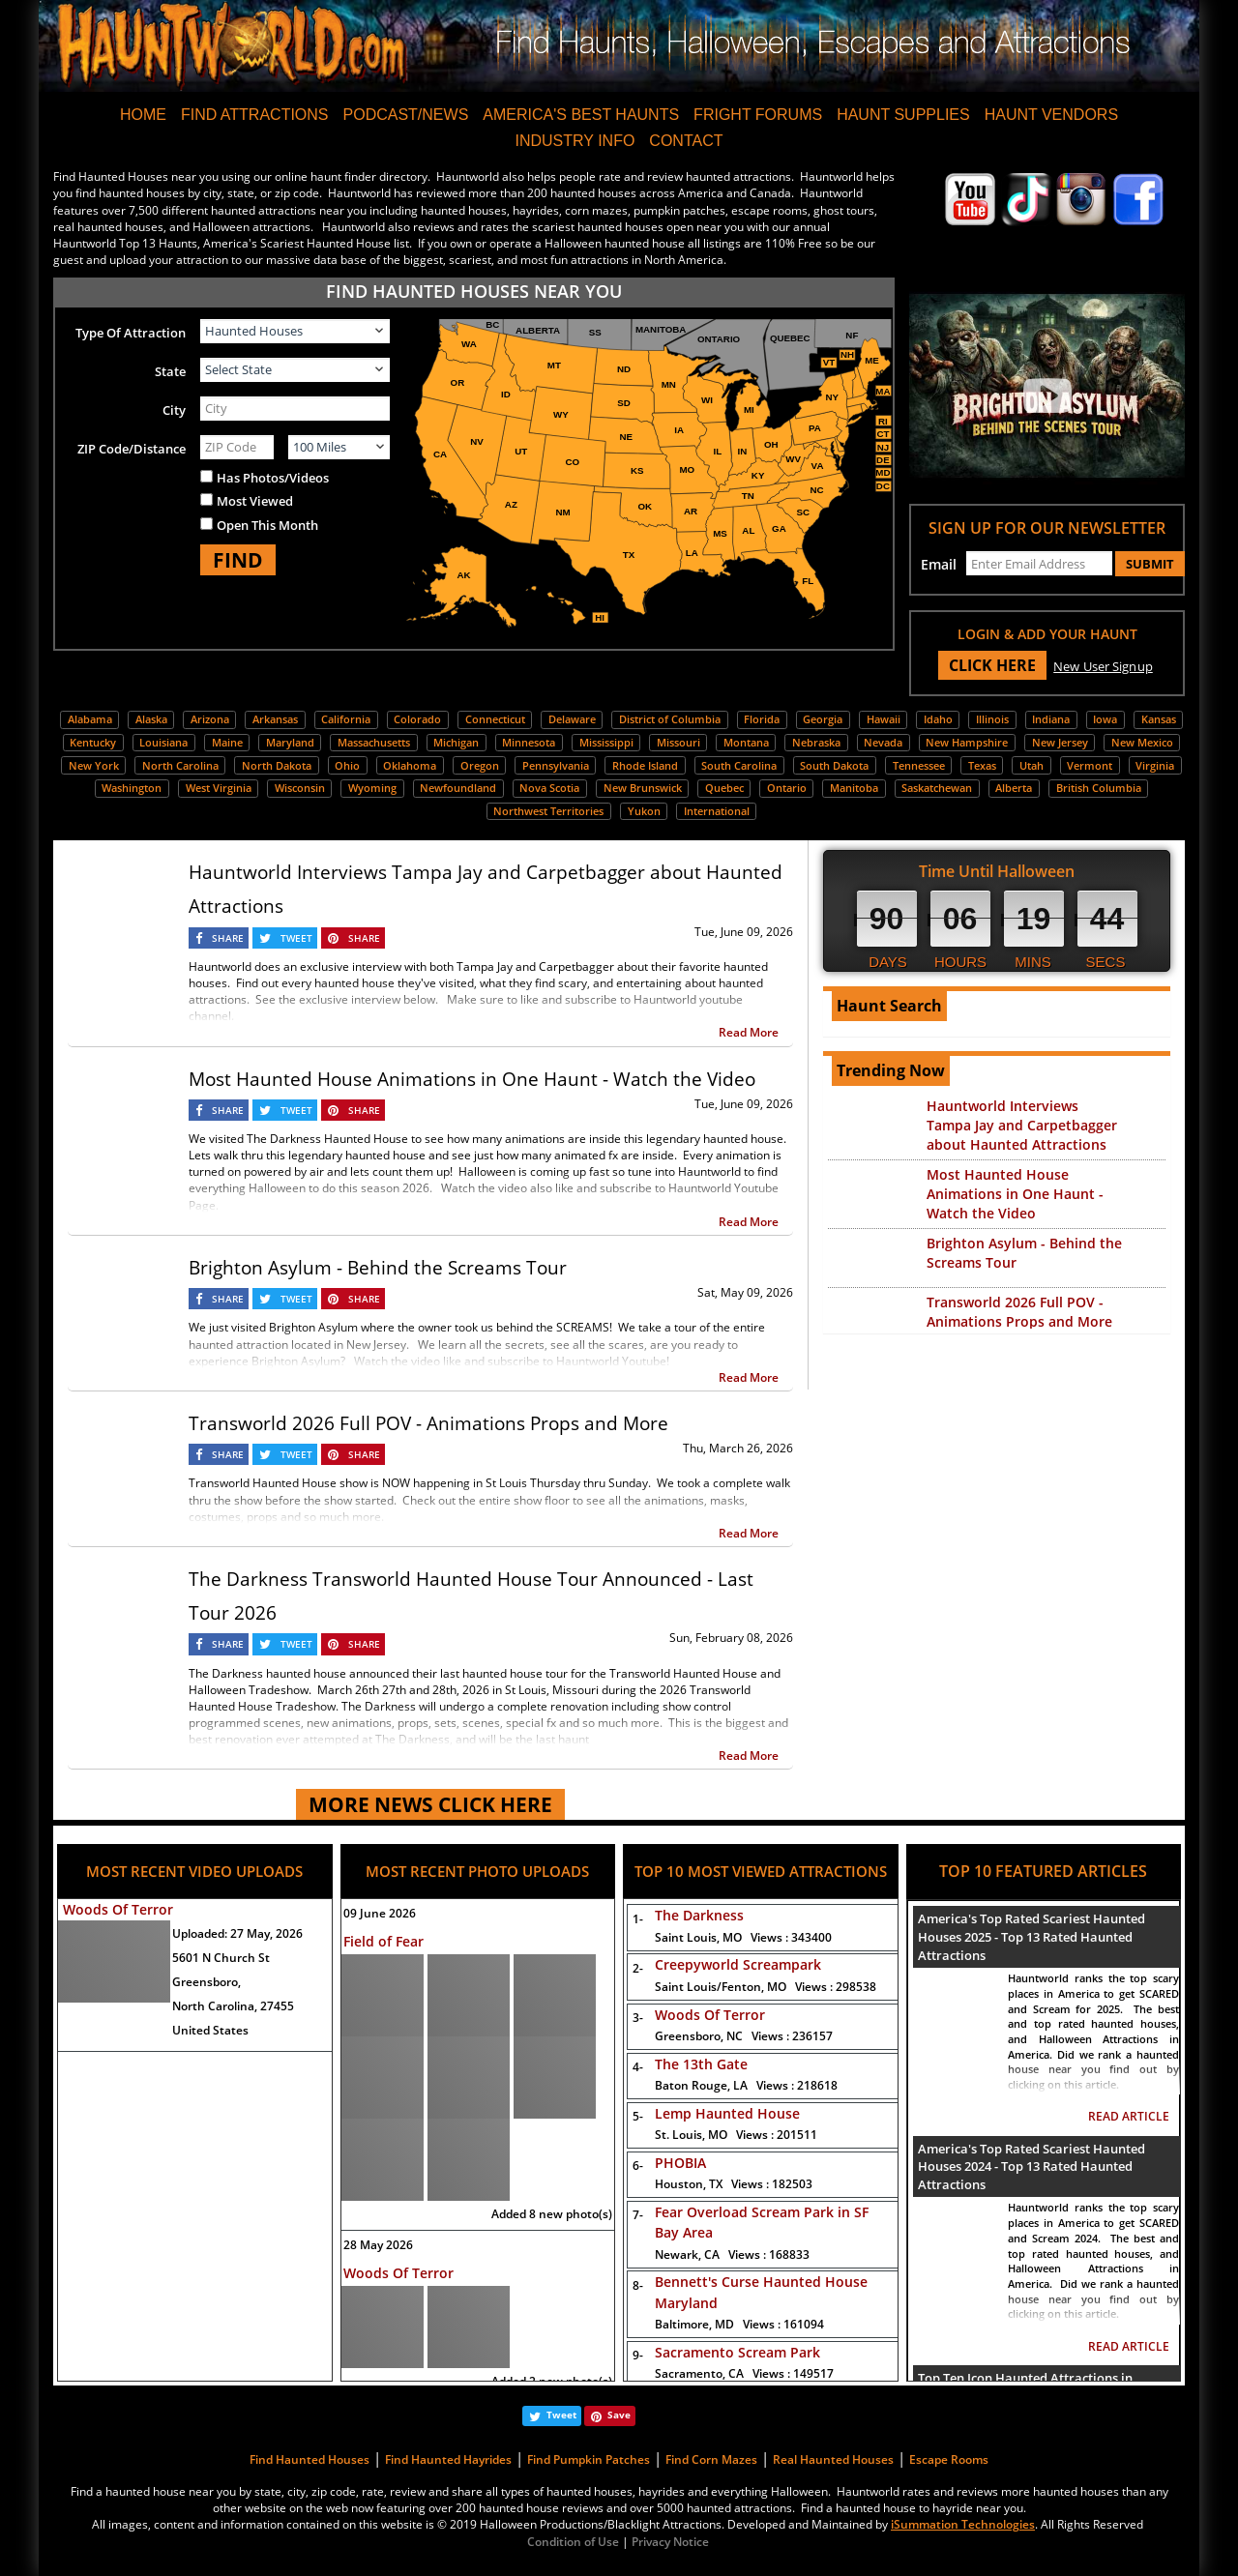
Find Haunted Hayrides (448, 2459)
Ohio (347, 765)
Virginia (1154, 765)
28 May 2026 (378, 2245)
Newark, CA (732, 2254)
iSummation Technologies (963, 2524)
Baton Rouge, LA (746, 2085)
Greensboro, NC (744, 2036)
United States (210, 2030)
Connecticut (495, 719)
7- (634, 2215)
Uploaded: (237, 1933)
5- (634, 2116)
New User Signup (1103, 666)
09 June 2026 (379, 1913)
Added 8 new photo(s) (551, 2214)
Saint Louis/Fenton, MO (765, 1986)
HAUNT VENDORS (1051, 114)
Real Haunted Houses (833, 2459)
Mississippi (606, 742)
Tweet (561, 2414)
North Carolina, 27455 (233, 2006)
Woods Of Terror (118, 1909)
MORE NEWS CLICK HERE (430, 1804)
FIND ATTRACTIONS (255, 114)
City (174, 410)
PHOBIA (680, 2162)
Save (619, 2414)
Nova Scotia (549, 787)
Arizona (210, 719)
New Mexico (1142, 742)
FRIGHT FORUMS (757, 114)
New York (94, 765)
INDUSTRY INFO (574, 140)
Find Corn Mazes (711, 2459)
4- (634, 2067)
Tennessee (919, 765)
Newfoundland (458, 787)
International (717, 811)
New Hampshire (967, 742)
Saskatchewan (936, 787)
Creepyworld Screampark (738, 1964)
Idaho (938, 719)
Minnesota (528, 742)
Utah (1031, 765)
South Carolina (739, 765)
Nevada (883, 742)
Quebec (724, 787)
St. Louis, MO (736, 2134)
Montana (746, 742)
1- (634, 1919)
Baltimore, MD (739, 2324)
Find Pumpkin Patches (588, 2459)
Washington (132, 787)
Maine (227, 742)
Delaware (572, 719)
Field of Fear (383, 1941)
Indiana (1051, 719)
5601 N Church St (221, 1957)
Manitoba (854, 787)
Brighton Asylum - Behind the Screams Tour (378, 1267)
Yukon (644, 811)
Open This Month (267, 525)
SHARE (228, 938)
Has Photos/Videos (273, 477)
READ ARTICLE (1128, 2116)
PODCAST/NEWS (406, 114)
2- (634, 1968)
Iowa (1105, 719)
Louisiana (163, 742)
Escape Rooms (948, 2459)
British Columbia (1098, 787)
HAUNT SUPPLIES (903, 114)
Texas (982, 765)
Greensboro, (206, 1982)
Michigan (456, 742)
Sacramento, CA (744, 2373)
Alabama (90, 719)
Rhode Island (645, 765)
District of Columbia (670, 719)
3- (634, 2017)
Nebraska (816, 742)
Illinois (992, 719)
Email (939, 564)
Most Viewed (255, 501)
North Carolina (180, 765)
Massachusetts (374, 742)
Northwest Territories (548, 811)
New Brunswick (643, 787)
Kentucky (93, 742)
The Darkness (699, 1915)
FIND (238, 559)
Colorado (417, 719)
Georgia (822, 719)
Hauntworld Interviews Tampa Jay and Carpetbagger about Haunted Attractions (1022, 1125)
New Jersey (1060, 742)
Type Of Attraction (130, 332)
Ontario (787, 787)
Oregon (479, 765)
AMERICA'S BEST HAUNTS (581, 114)
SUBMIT (1150, 563)
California (345, 719)
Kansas (1158, 719)
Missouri (678, 742)
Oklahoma (409, 765)
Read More (749, 1032)
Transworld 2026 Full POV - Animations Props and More (428, 1423)
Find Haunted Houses (309, 2459)
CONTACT (685, 140)
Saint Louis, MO (743, 1937)
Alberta (1013, 787)
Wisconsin (300, 787)
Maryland (290, 742)
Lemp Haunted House (727, 2113)
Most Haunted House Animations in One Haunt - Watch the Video (472, 1079)
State (170, 371)
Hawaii (883, 719)
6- (634, 2165)
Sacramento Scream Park (737, 2352)
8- (634, 2285)
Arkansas (275, 719)
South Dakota (834, 765)
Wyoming (372, 787)
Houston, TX (733, 2184)
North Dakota (276, 765)
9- (634, 2355)
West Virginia (218, 787)
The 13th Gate (701, 2064)
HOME (143, 114)
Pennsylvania (555, 765)
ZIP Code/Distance (131, 448)
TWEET (296, 938)
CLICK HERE (992, 665)
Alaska (151, 719)
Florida (762, 719)
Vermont (1089, 765)
